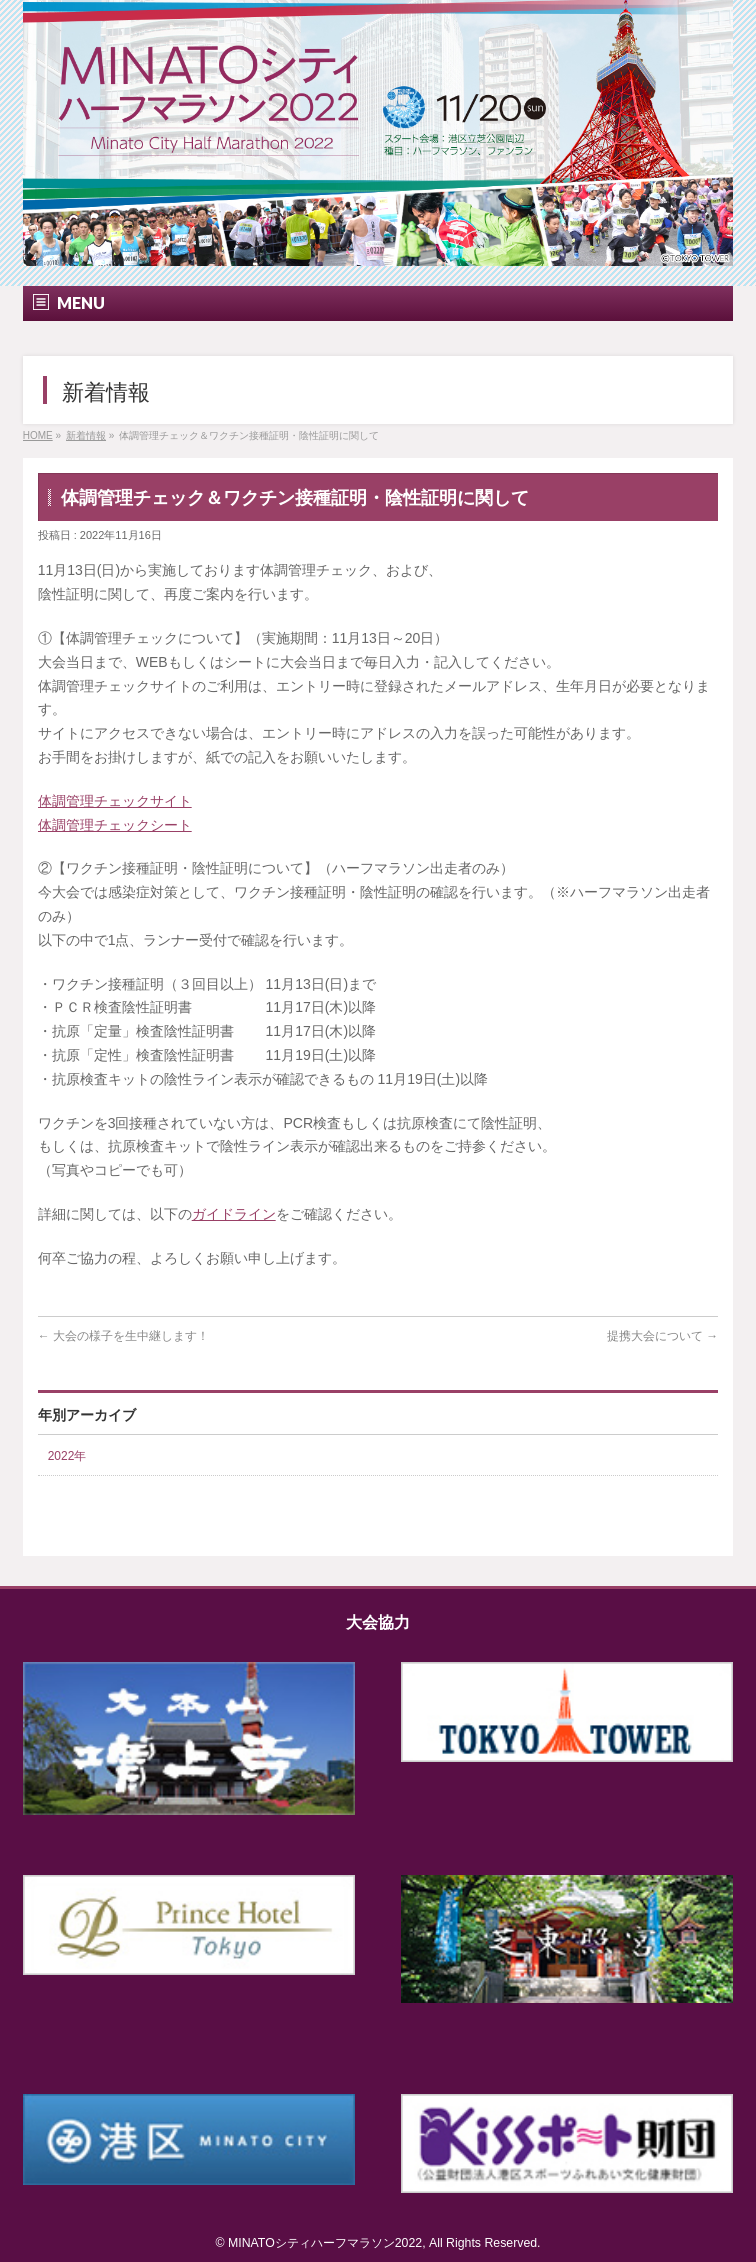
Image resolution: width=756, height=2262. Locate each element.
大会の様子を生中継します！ (123, 1336)
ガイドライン (234, 1214)
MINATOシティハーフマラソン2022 (325, 2243)
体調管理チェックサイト (115, 801)
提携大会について (662, 1336)
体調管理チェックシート (115, 825)
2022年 (67, 1456)
